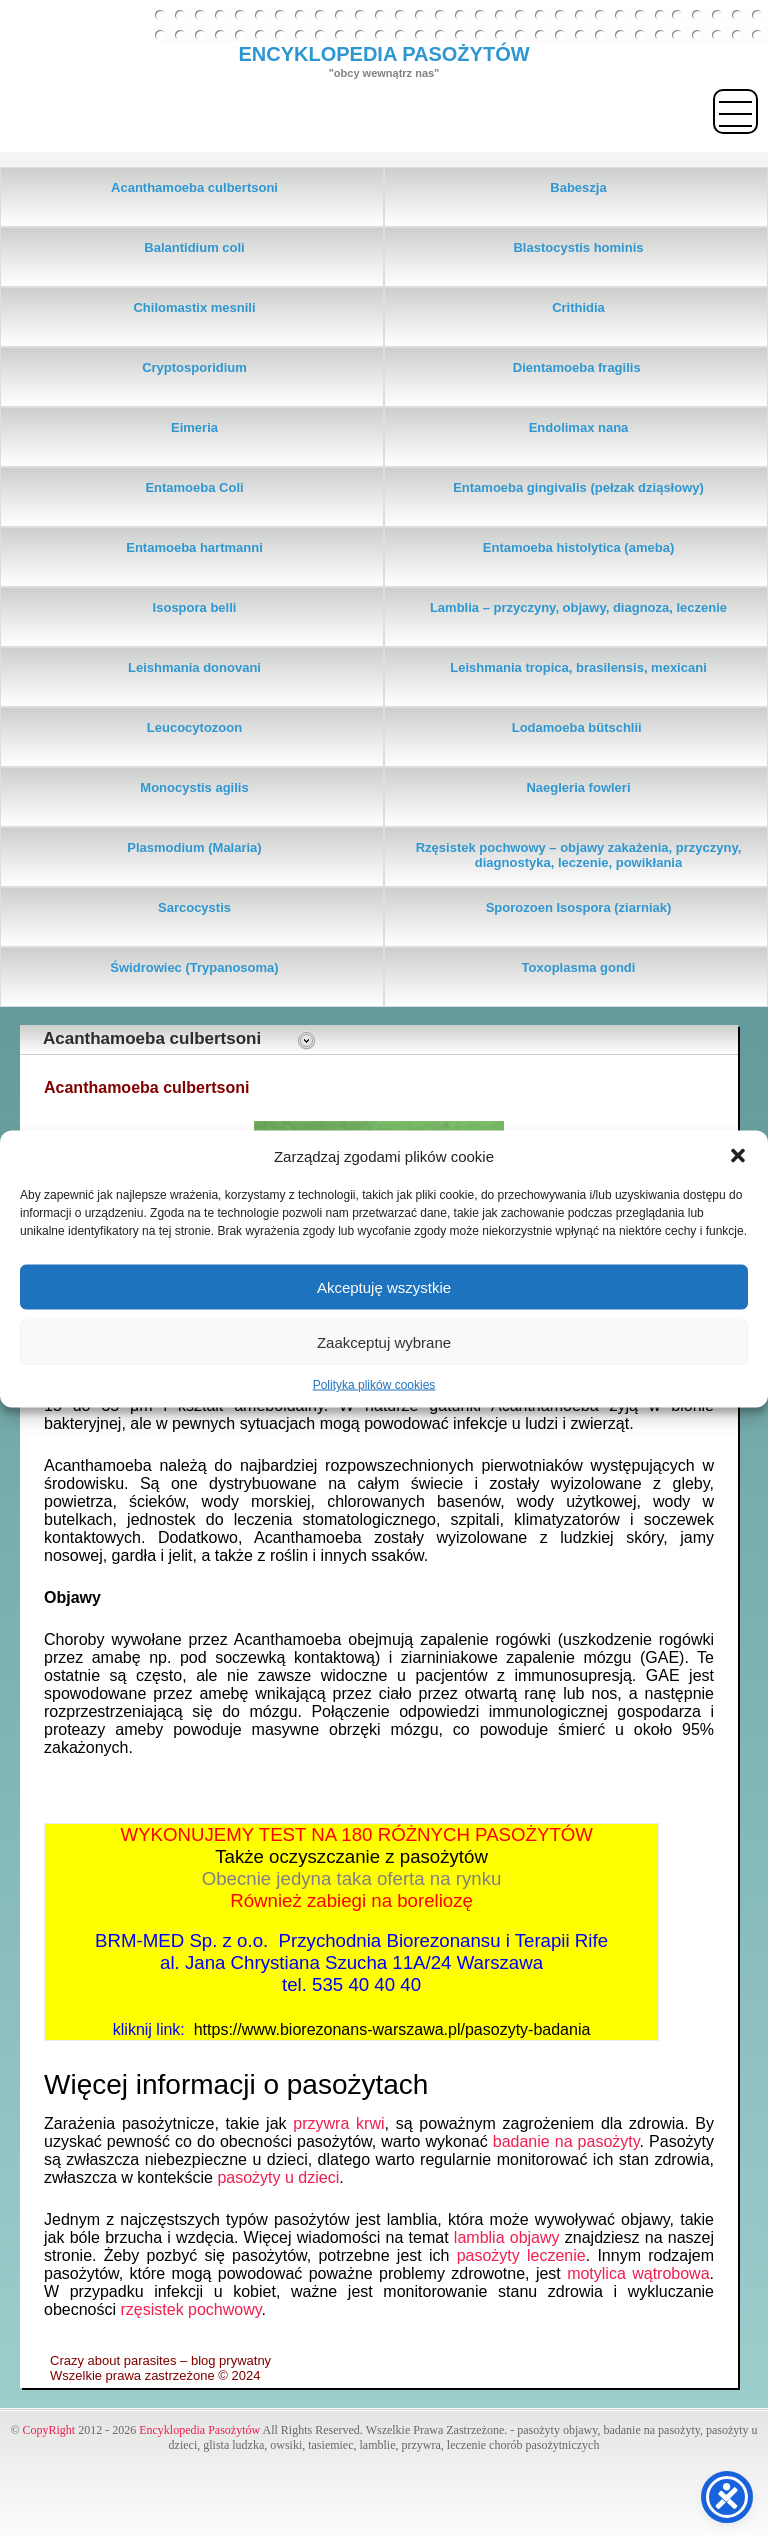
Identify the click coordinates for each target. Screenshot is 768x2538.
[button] (738, 1156)
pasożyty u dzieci (278, 2177)
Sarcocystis (194, 907)
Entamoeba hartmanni (194, 547)
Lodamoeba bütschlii (579, 727)
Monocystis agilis (194, 787)
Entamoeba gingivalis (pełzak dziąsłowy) (578, 487)
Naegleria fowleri (578, 787)
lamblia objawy (507, 2237)
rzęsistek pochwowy (191, 2309)
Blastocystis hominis (578, 247)
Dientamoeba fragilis (578, 367)
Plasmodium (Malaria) (194, 847)
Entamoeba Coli (194, 487)
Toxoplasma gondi (579, 967)
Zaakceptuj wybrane (384, 1341)
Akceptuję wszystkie (384, 1286)
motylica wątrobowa (638, 2273)
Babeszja (578, 187)
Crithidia (578, 307)
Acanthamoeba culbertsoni (194, 187)
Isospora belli (195, 607)
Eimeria (194, 427)
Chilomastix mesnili (194, 307)
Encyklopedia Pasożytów (199, 2430)
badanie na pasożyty (566, 2141)
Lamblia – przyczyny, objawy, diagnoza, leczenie (578, 607)
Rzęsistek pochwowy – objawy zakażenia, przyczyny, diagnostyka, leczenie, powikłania (579, 855)
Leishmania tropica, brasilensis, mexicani (578, 667)
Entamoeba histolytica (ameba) (578, 547)
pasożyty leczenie (521, 2255)
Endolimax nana (579, 427)
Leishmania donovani (194, 667)
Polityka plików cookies (374, 1385)
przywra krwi (338, 2123)
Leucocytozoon (194, 727)
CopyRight (49, 2430)
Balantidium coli (194, 247)
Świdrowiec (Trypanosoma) (194, 967)
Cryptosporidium (194, 367)
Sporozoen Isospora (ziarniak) (579, 907)
